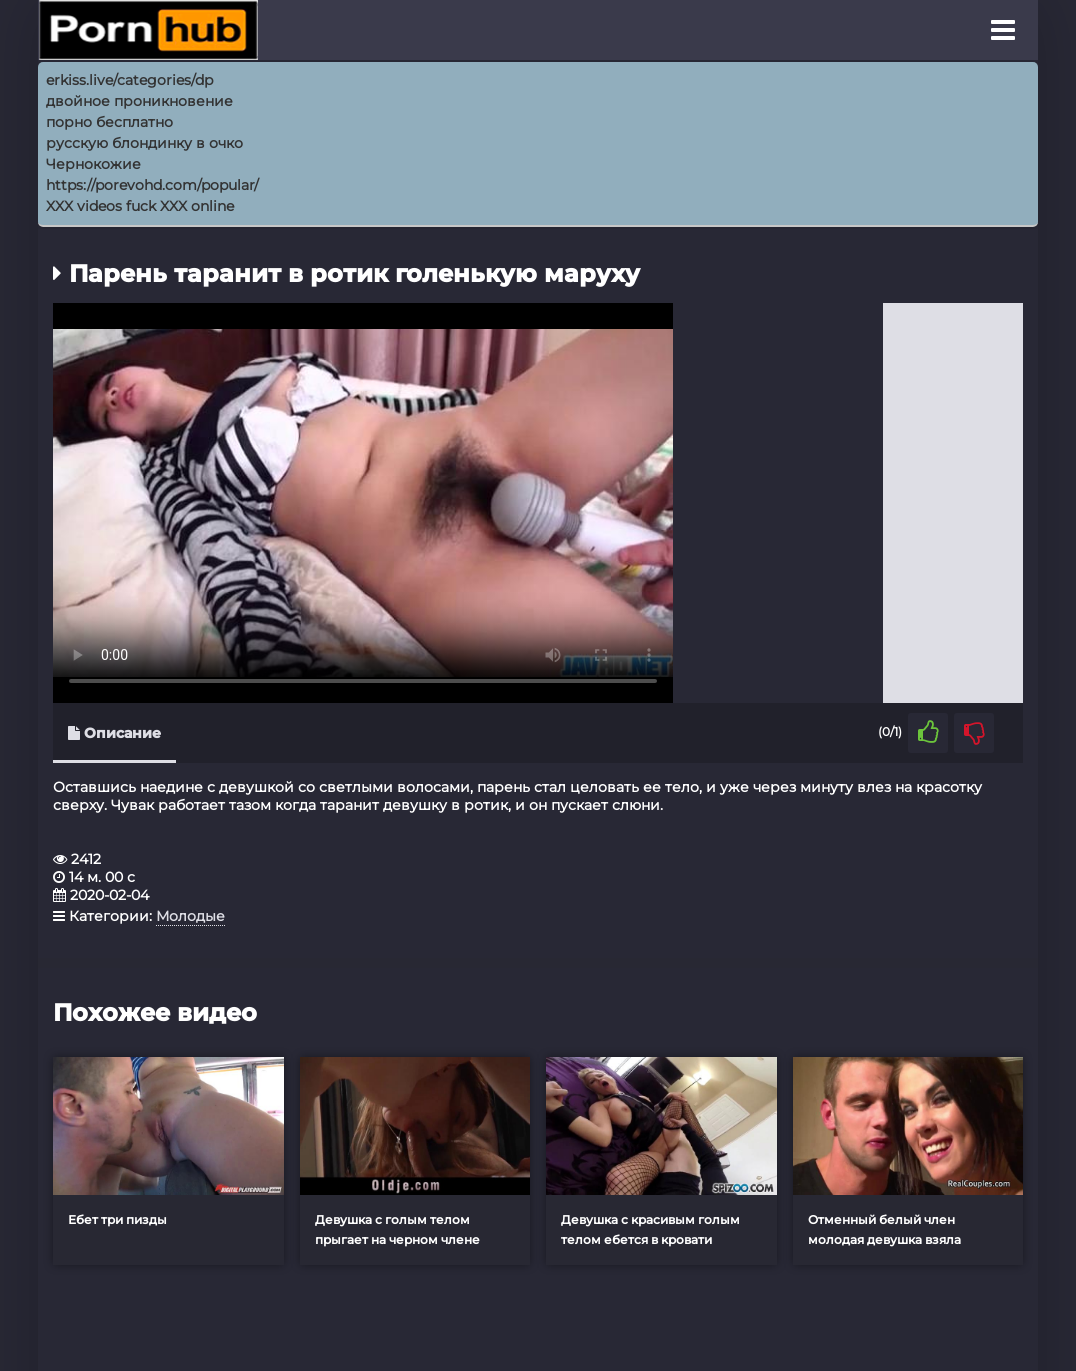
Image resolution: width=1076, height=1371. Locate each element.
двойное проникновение (139, 101)
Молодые (190, 916)
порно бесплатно (109, 122)
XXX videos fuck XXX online (140, 206)
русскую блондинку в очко (144, 143)
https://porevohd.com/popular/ (152, 185)
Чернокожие (93, 164)
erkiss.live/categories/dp (129, 80)
